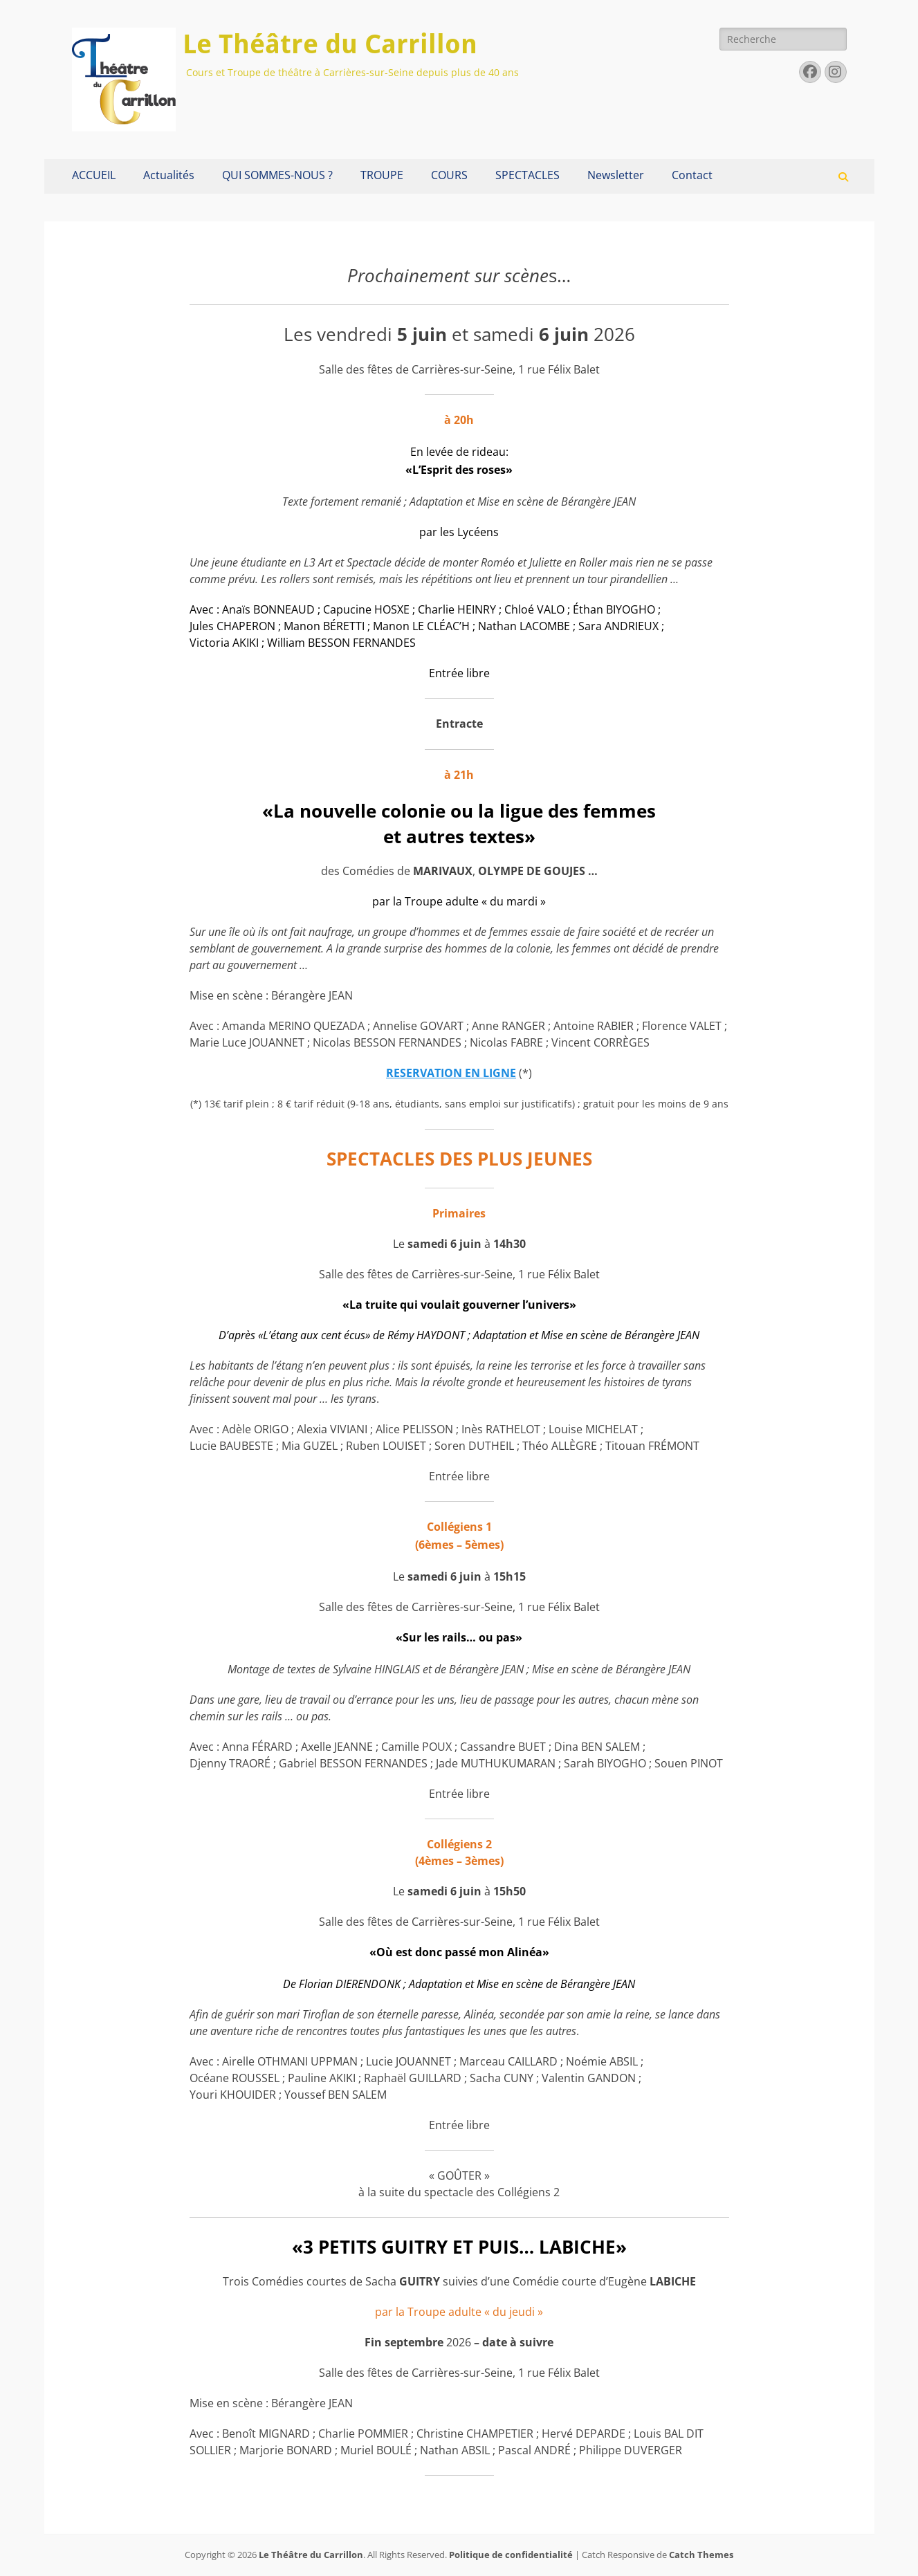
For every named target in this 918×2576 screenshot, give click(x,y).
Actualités (168, 175)
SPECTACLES (527, 175)
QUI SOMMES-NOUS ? (277, 175)
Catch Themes (701, 2554)
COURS (449, 175)
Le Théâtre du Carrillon (330, 44)
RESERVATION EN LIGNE (451, 1072)
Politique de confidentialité (511, 2554)
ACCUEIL (94, 175)
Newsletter (615, 175)
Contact (692, 175)
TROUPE (381, 175)
